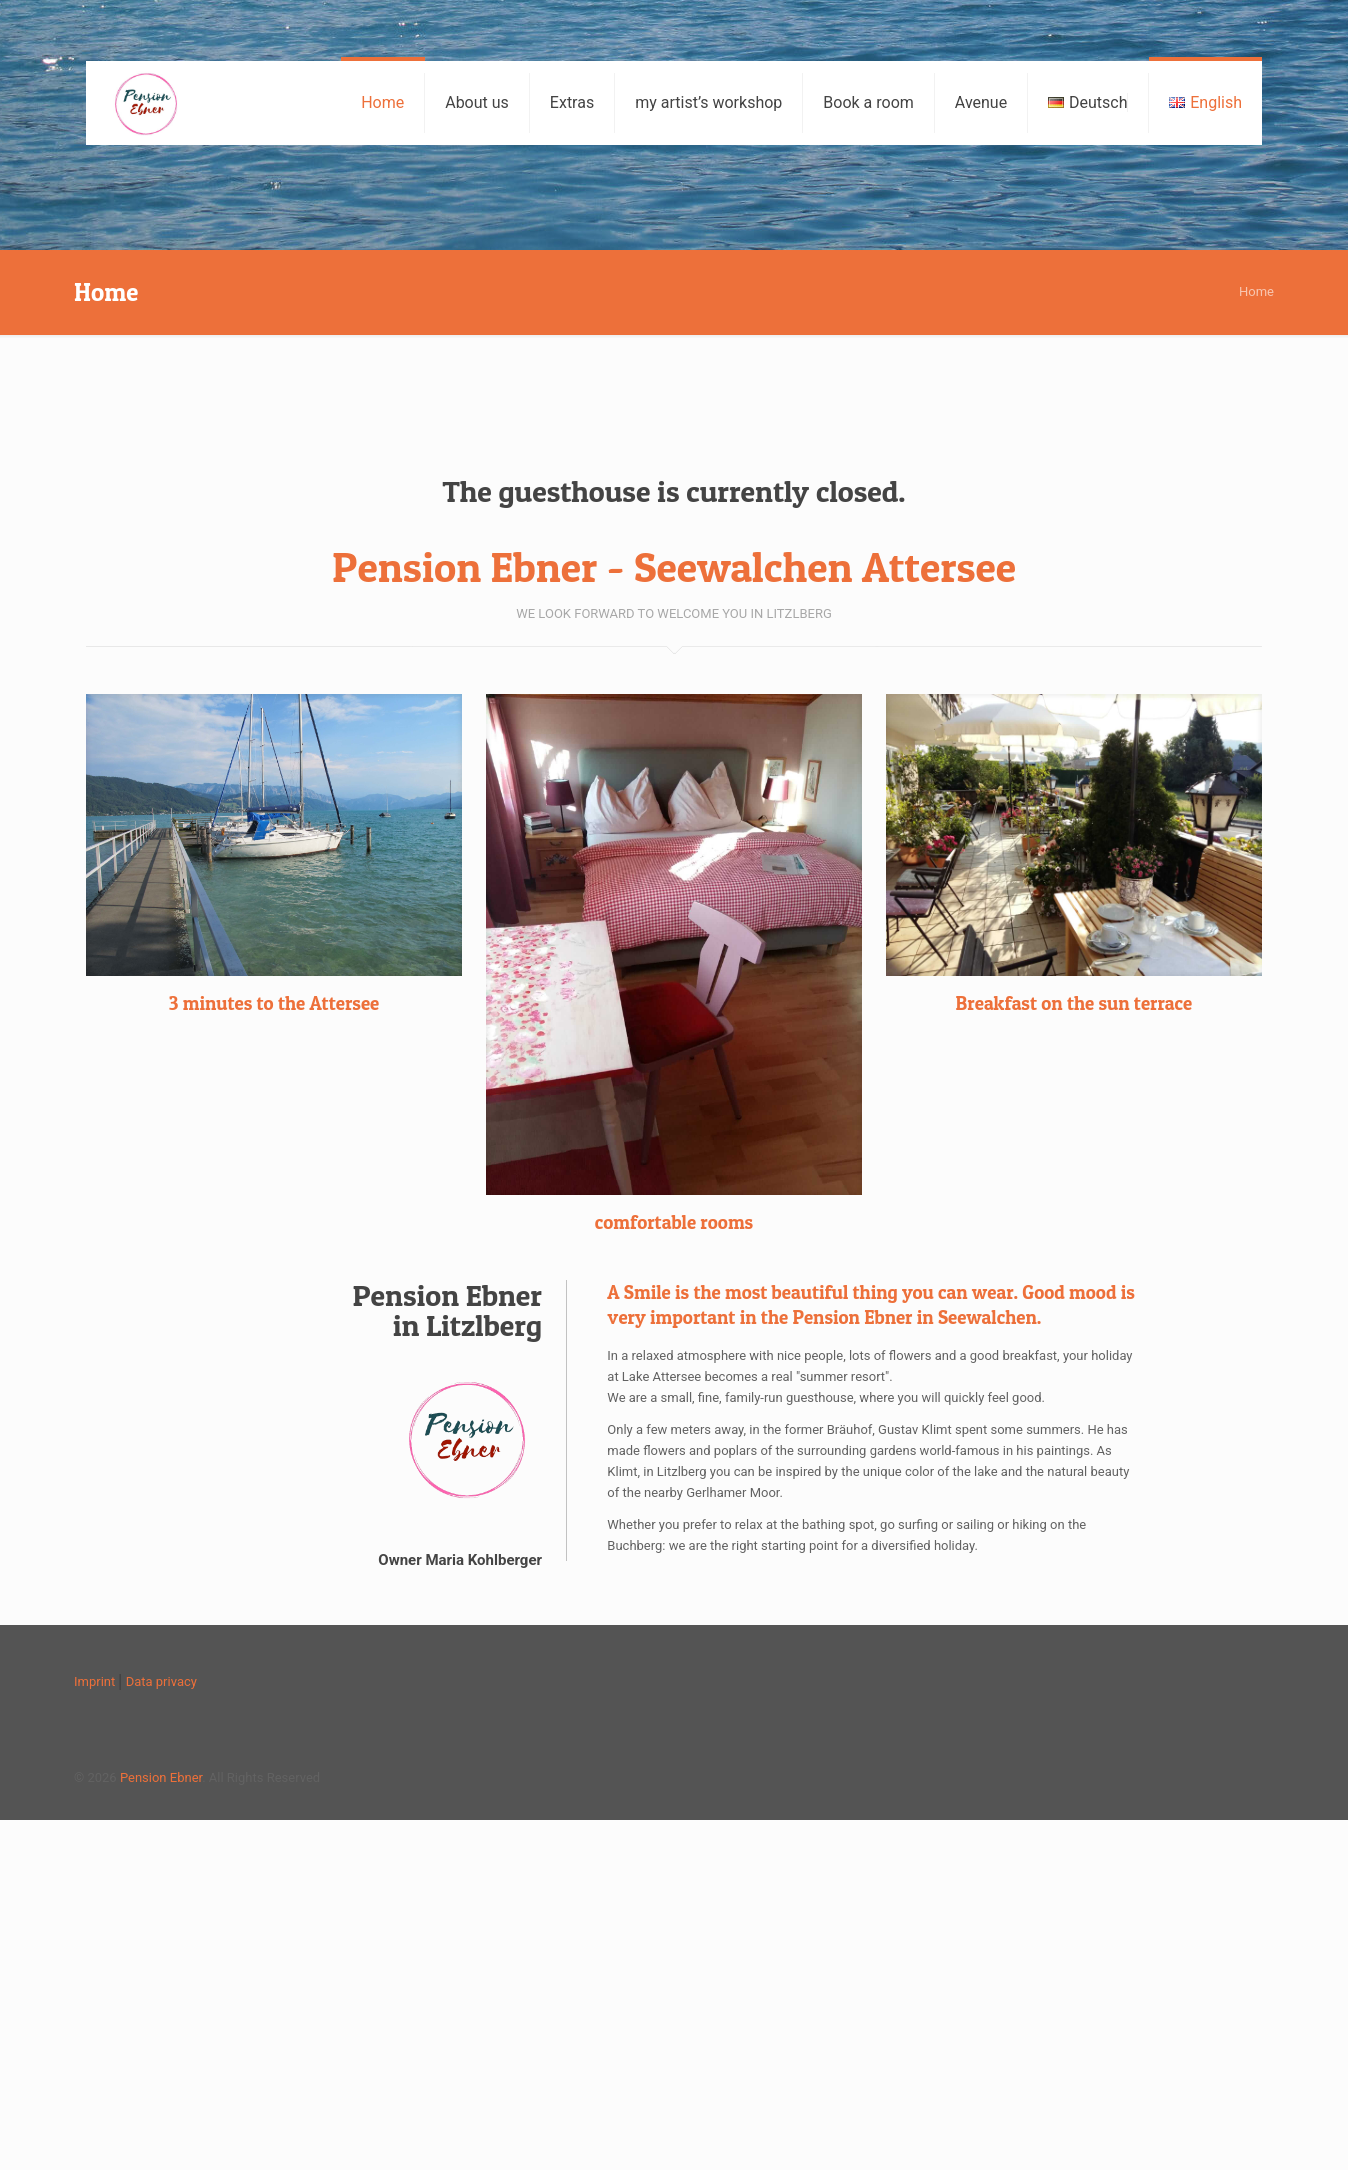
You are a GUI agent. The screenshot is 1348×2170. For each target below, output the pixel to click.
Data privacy (161, 1681)
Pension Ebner (161, 1777)
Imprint (94, 1681)
